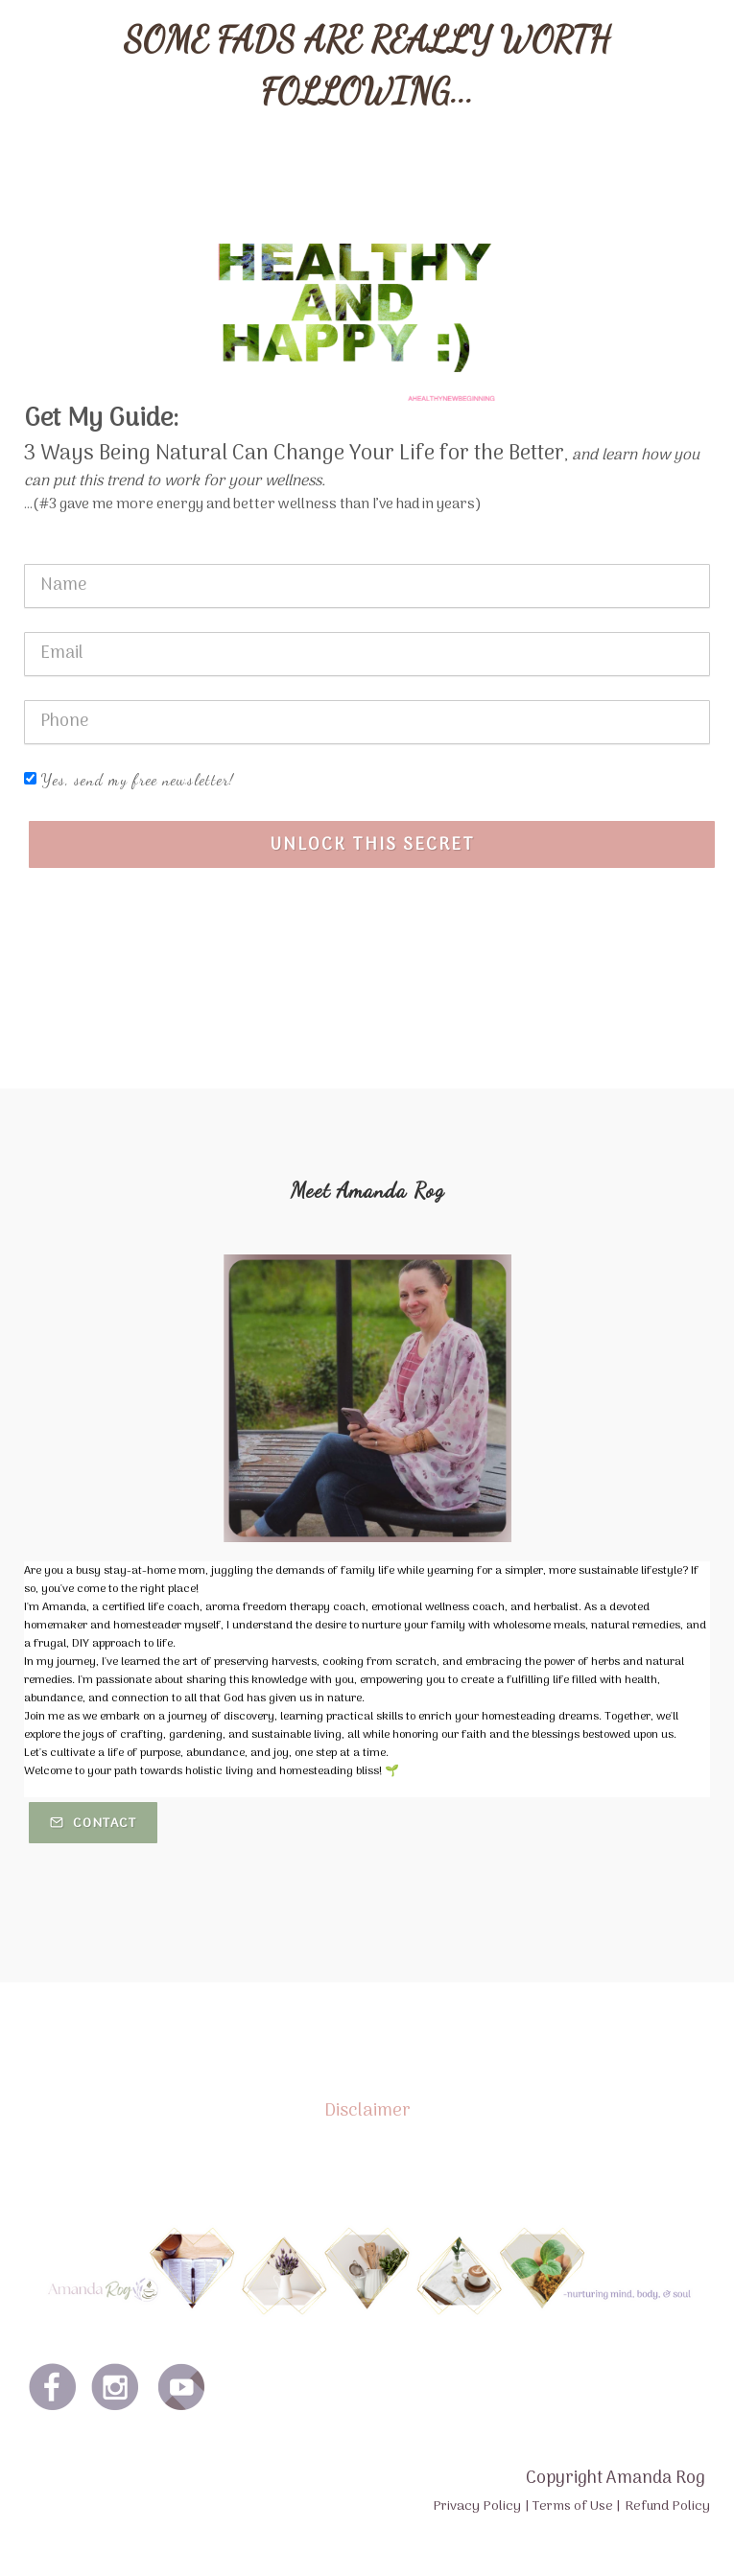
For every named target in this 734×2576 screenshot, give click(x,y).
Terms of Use (573, 2506)
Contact (93, 1824)
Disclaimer (367, 2110)
